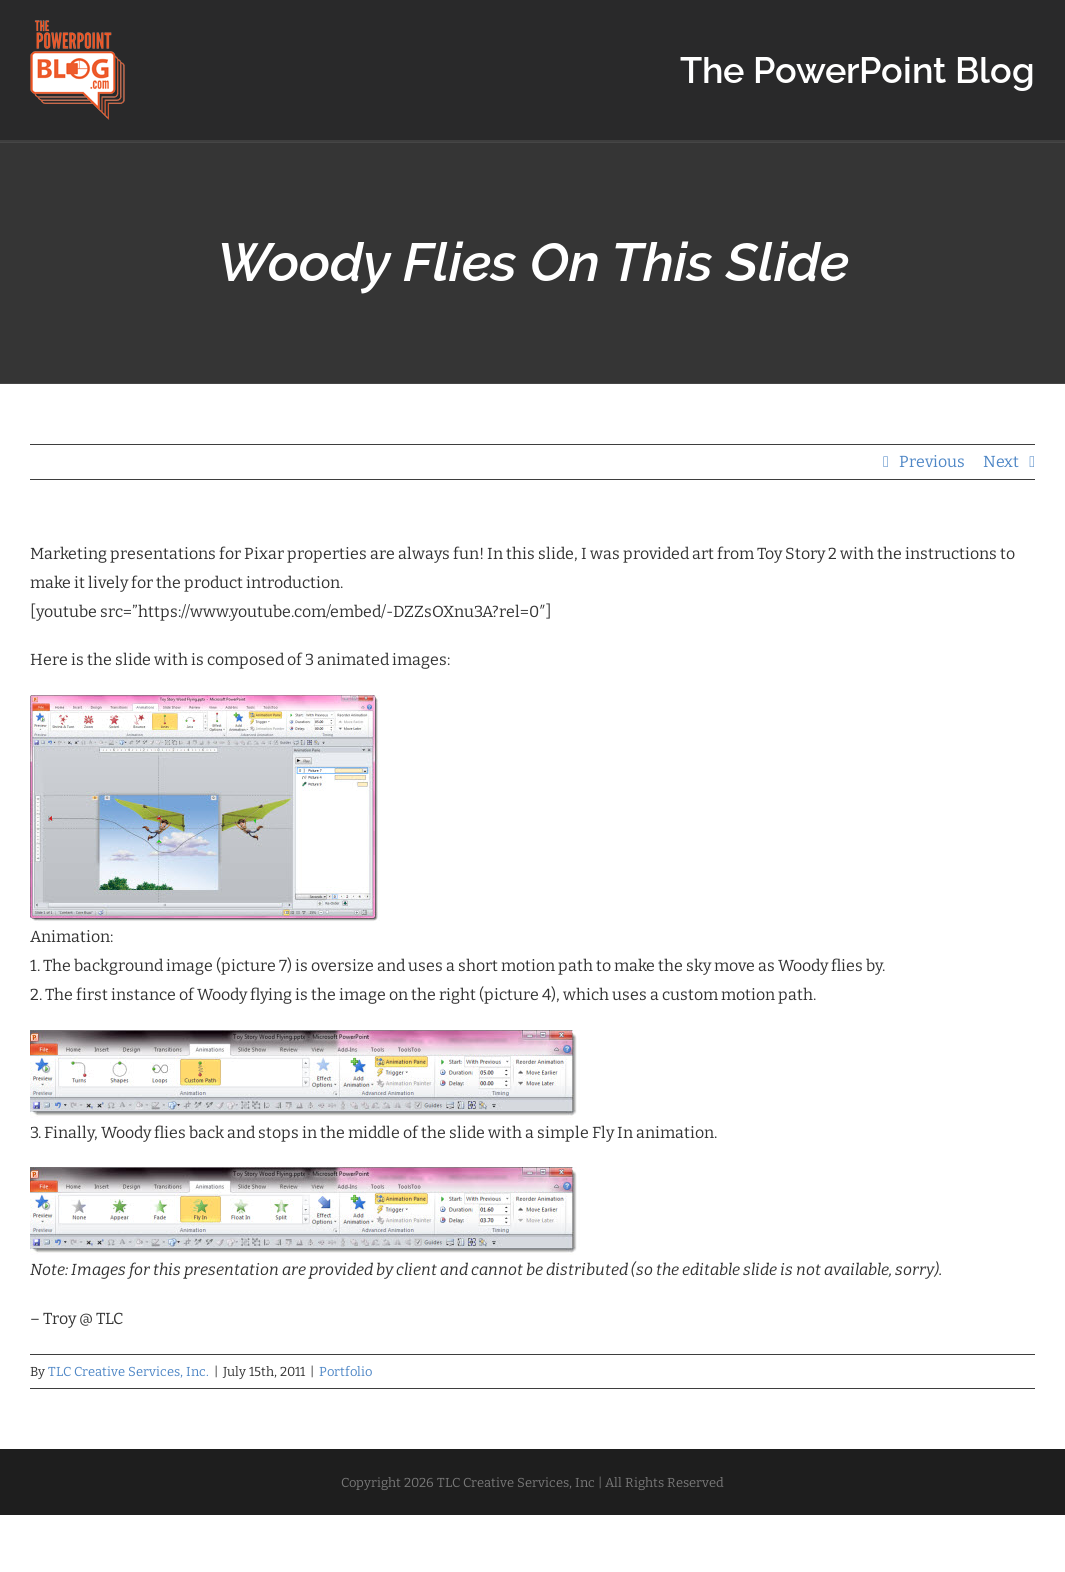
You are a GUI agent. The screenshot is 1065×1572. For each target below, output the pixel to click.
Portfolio (345, 1371)
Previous (932, 461)
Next (1001, 461)
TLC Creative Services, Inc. (128, 1371)
